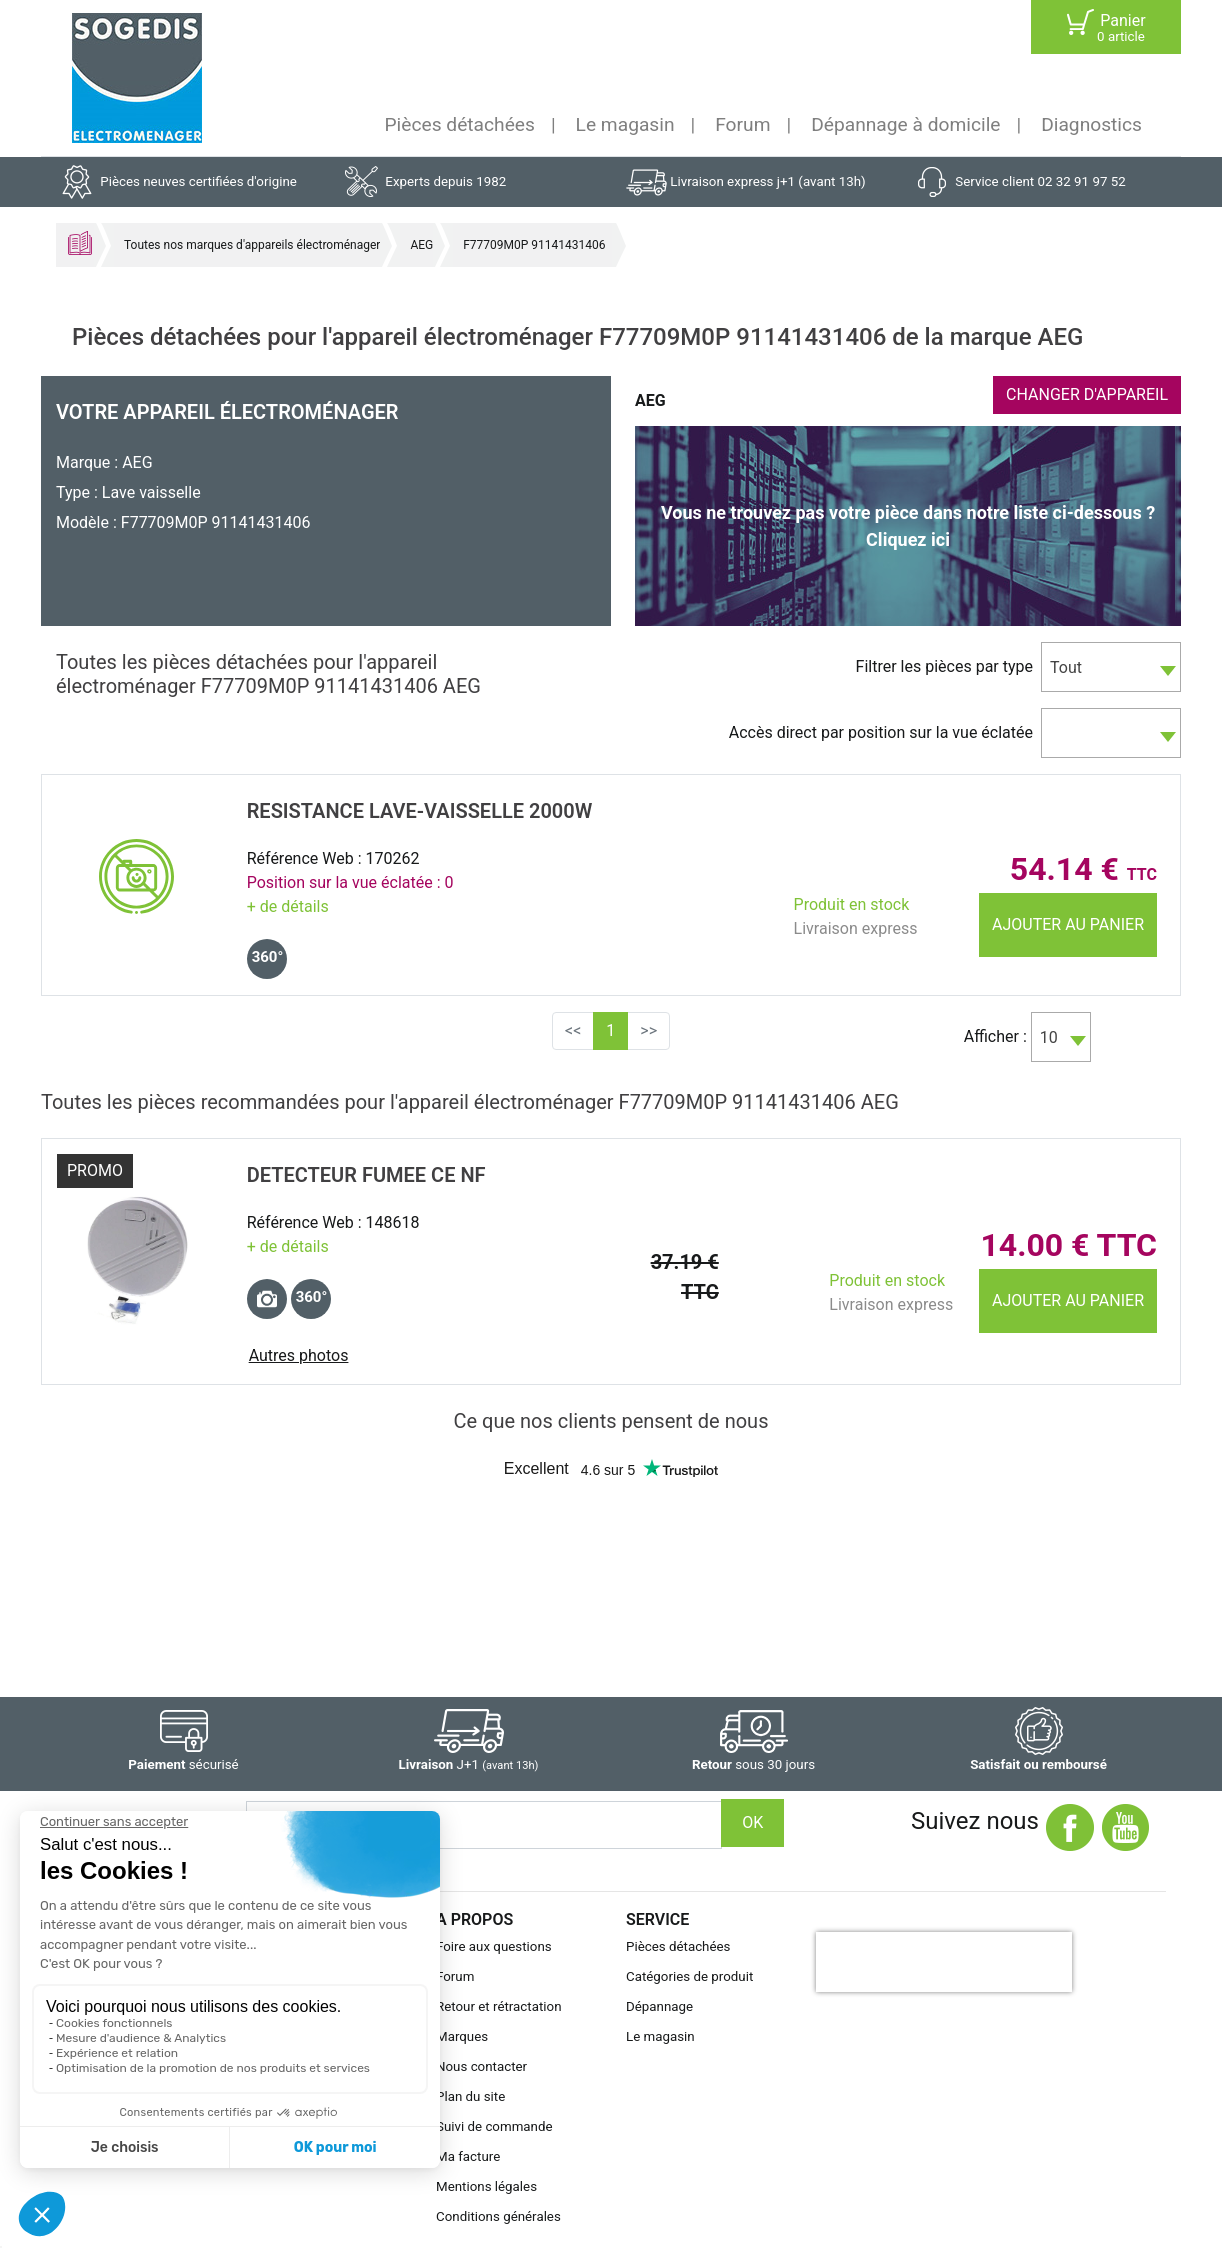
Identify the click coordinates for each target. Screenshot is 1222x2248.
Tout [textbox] (1066, 667)
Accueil (80, 243)
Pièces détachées (460, 124)
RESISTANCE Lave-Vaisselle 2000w (420, 811)
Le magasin (625, 124)
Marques (462, 2036)
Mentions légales (486, 2186)
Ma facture (468, 2156)
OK (752, 1822)
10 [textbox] (1049, 1037)
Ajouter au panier (1068, 924)
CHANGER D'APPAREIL (1087, 394)
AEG (421, 245)
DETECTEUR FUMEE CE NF (366, 1175)
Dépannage (659, 2006)
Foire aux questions (494, 1946)
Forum (742, 124)
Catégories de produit (689, 1976)
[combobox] (1111, 667)
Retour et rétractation (499, 2006)
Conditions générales (498, 2216)
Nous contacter (481, 2066)
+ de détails (288, 906)
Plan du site (470, 2096)
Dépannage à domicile (905, 124)
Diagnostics (1091, 124)
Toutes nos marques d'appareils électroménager (252, 245)
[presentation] (944, 1962)
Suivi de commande (494, 2126)
